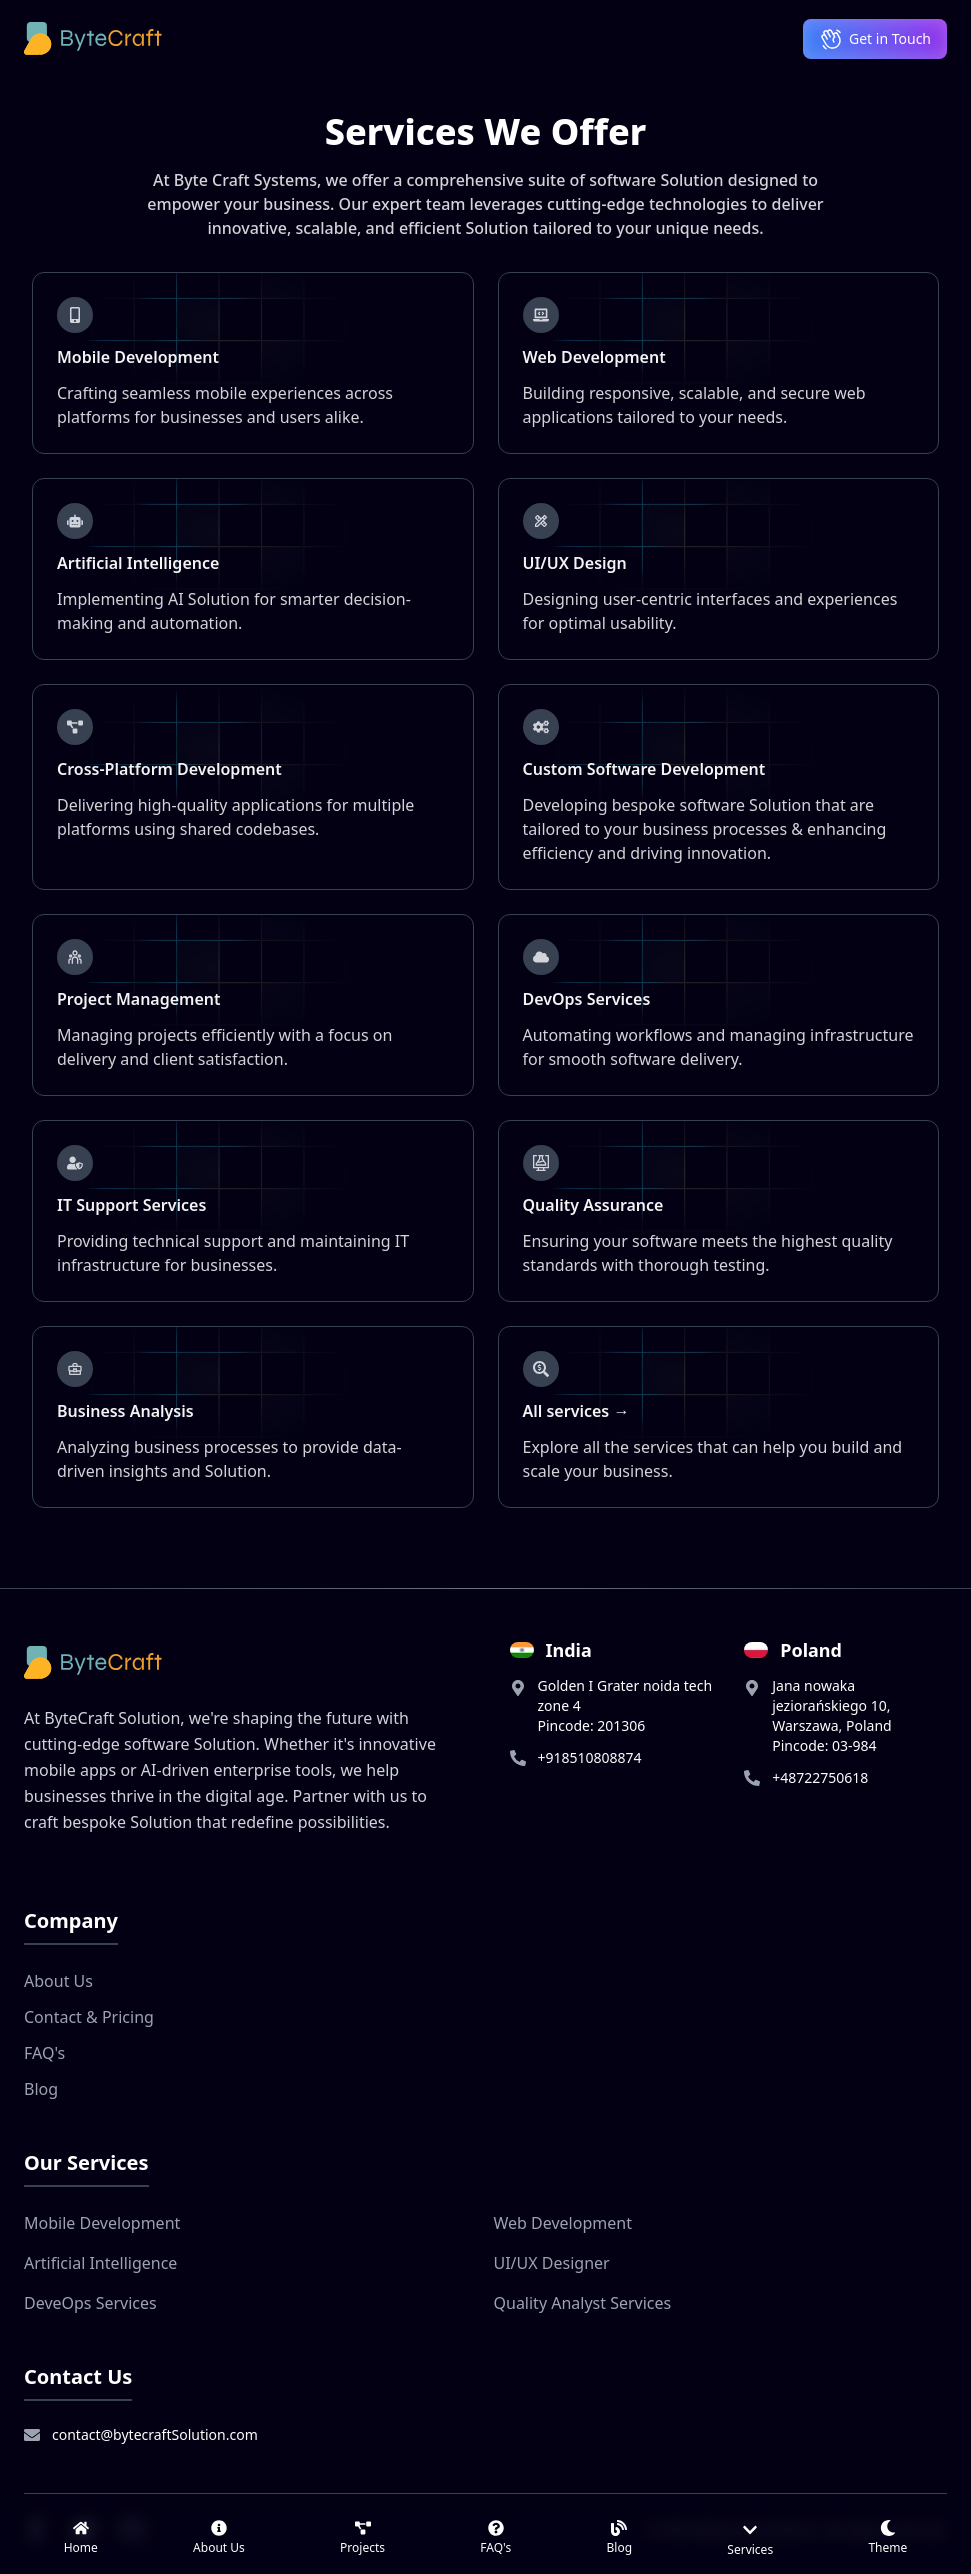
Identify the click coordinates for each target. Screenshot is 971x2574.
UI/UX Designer (552, 2263)
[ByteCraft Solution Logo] (93, 38)
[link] (81, 2538)
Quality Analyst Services (583, 2303)
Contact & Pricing (89, 2017)
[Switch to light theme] (887, 2538)
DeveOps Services (90, 2303)
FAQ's (44, 2053)
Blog (41, 2089)
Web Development (563, 2223)
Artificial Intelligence (100, 2263)
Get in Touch (875, 39)
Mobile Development (102, 2223)
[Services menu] (750, 2538)
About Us (58, 1981)
